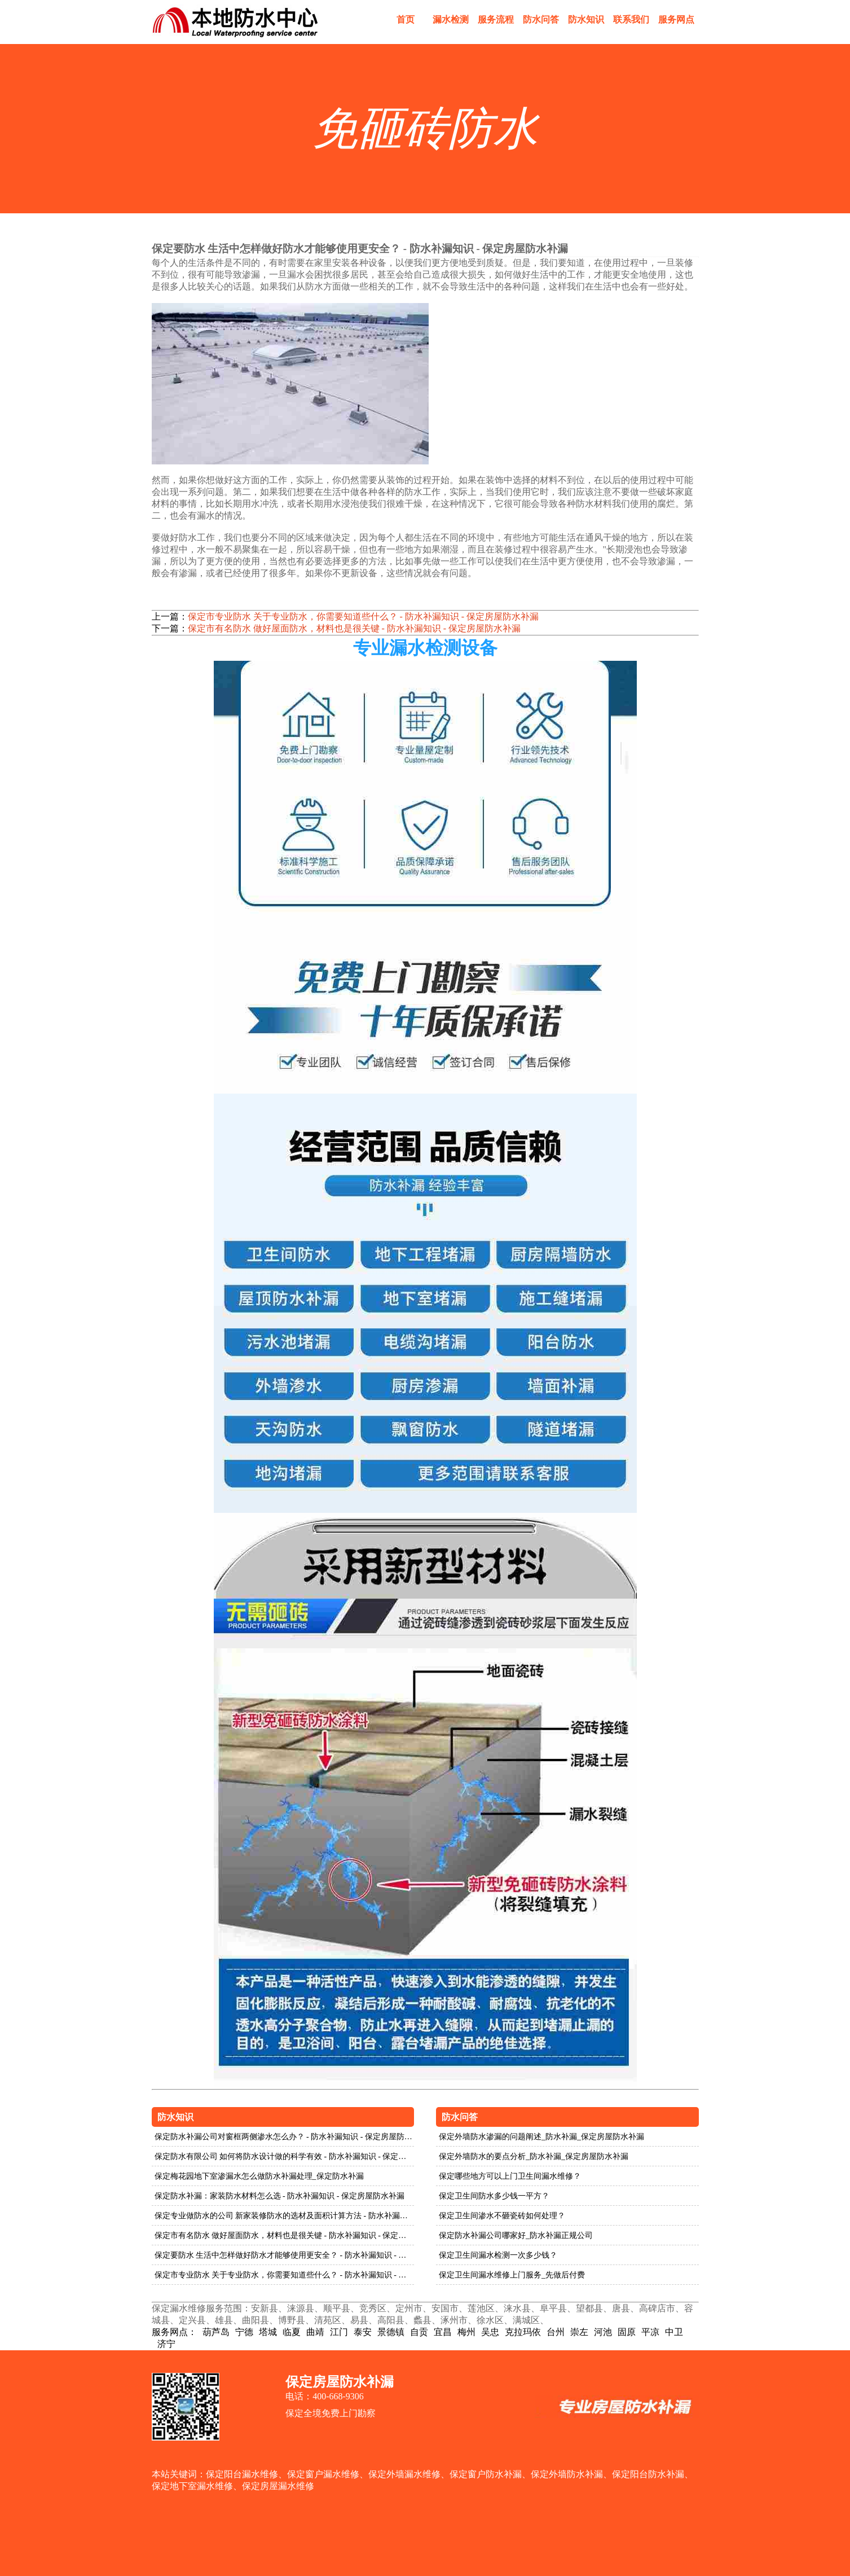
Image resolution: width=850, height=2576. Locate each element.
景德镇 (390, 2332)
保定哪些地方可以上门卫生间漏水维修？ (510, 2176)
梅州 (466, 2332)
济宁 (166, 2344)
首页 (406, 19)
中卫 (674, 2332)
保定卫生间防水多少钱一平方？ (494, 2196)
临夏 (292, 2332)
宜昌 (443, 2332)
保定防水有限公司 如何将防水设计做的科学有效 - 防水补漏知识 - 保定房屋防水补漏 (285, 2156)
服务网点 (676, 19)
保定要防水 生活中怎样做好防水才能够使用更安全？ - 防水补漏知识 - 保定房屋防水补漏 (285, 2255)
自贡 (419, 2332)
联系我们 (631, 19)
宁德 (244, 2332)
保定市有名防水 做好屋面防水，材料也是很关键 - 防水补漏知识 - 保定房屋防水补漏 (354, 628)
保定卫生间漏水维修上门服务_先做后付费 (512, 2275)
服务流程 (496, 19)
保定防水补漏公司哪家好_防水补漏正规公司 (516, 2235)
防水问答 (541, 19)
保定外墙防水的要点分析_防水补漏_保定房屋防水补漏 (533, 2156)
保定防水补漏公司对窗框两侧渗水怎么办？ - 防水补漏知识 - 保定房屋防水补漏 (285, 2136)
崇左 (579, 2332)
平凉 (650, 2332)
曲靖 (315, 2332)
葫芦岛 (216, 2332)
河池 (603, 2332)
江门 (339, 2332)
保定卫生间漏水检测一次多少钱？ (498, 2255)
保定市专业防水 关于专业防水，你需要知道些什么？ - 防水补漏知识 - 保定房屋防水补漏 (363, 616)
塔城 (268, 2332)
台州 (556, 2332)
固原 (627, 2332)
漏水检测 (451, 19)
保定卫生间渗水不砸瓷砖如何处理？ (502, 2215)
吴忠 (490, 2332)
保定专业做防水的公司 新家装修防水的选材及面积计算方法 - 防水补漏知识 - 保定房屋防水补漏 (285, 2215)
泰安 (363, 2332)
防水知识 (586, 19)
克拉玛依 (523, 2332)
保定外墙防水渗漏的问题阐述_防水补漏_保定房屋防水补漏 (541, 2136)
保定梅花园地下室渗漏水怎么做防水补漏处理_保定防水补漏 (259, 2176)
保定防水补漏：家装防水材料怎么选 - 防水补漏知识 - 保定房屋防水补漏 (279, 2196)
